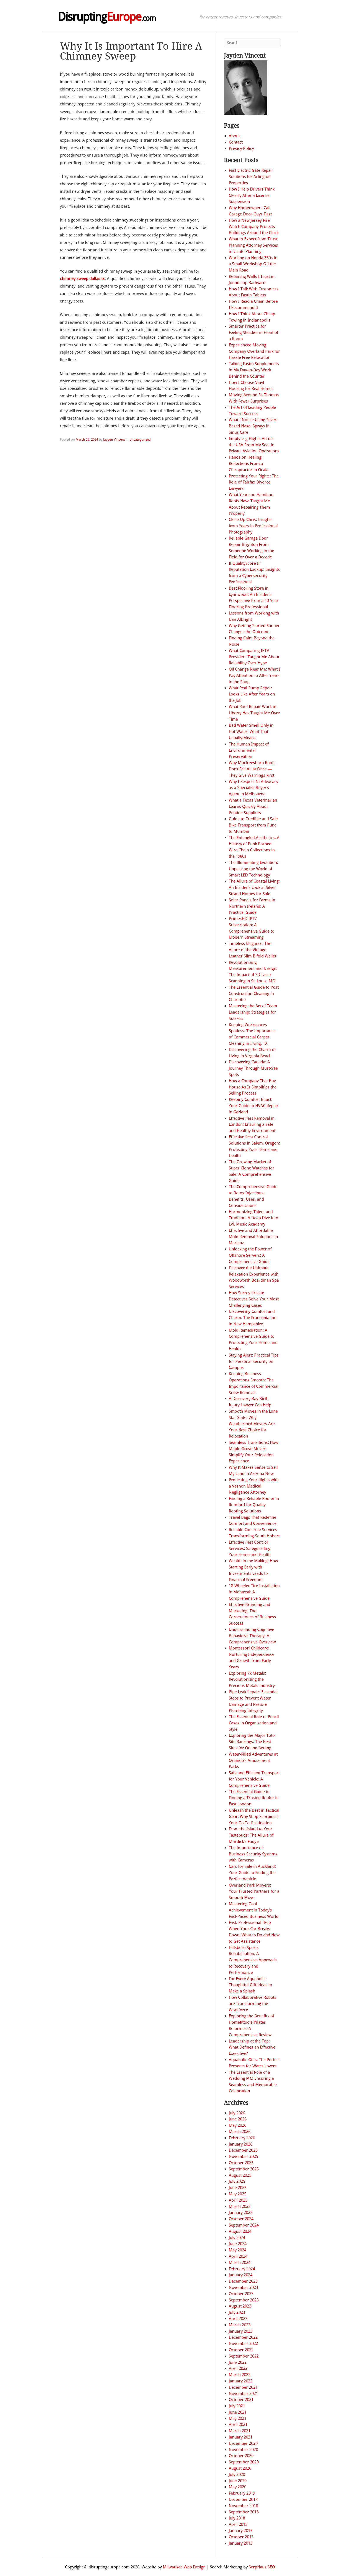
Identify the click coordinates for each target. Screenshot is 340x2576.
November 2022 (243, 2343)
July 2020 (237, 2474)
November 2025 (243, 2156)
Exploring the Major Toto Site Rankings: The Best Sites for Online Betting (252, 1741)
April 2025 (238, 2200)
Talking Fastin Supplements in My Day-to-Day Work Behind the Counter (254, 370)
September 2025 (244, 2169)
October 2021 (241, 2399)
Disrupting (106, 17)
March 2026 (239, 2131)
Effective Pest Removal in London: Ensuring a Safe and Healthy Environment (252, 1124)
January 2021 (240, 2437)
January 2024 (240, 2274)
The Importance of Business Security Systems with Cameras (253, 1854)
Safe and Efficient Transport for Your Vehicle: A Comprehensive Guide (254, 1779)
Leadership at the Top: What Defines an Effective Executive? (252, 2047)
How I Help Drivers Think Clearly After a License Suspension (252, 195)
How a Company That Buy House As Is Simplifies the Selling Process (252, 1087)
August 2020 (240, 2468)
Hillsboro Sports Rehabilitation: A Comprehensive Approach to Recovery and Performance (253, 1960)
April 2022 (238, 2368)
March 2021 (239, 2430)
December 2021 (243, 2387)
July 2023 (237, 2312)
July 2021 (237, 2405)
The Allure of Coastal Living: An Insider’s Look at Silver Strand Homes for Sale (254, 887)
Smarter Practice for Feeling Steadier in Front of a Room (253, 332)
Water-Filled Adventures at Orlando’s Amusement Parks (253, 1760)
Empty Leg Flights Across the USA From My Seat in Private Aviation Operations (254, 445)
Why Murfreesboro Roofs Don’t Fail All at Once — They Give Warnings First (252, 769)
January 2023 (240, 2331)
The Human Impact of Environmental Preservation (249, 750)
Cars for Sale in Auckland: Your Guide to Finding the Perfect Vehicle (252, 1872)
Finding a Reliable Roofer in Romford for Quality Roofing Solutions (254, 1505)
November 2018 (243, 2505)
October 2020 (241, 2455)
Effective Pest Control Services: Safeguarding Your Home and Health (250, 1548)
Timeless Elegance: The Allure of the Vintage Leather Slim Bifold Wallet (252, 950)
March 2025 (239, 2206)
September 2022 (244, 2356)
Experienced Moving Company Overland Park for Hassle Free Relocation (254, 351)
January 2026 (240, 2144)
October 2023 (241, 2293)
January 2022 (240, 2381)
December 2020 (243, 2443)
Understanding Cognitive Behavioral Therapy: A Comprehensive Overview (252, 1636)
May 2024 (237, 2250)
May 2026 (237, 2125)
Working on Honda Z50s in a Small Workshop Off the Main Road (253, 264)
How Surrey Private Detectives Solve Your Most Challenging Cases (254, 1299)
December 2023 (243, 2281)
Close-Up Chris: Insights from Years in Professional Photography (253, 526)
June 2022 (238, 2362)
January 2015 (240, 2530)
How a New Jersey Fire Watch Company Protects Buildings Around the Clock (254, 226)
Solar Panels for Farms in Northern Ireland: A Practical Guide (252, 906)
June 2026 (238, 2119)
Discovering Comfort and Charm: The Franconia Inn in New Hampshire (252, 1317)
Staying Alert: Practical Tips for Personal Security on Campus (254, 1361)
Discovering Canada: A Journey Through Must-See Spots (253, 1068)
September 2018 (244, 2512)
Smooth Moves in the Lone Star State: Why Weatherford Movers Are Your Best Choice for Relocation (253, 1424)
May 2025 (237, 2193)
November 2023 (243, 2287)
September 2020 (244, 2462)
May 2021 (237, 2418)
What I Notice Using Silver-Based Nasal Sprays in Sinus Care (253, 426)
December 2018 (243, 2499)
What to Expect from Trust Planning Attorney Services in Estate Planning (253, 245)
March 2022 (239, 2374)
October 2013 (241, 2536)
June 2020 (238, 2480)
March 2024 (239, 2262)
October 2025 (241, 2162)
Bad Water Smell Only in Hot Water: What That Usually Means (251, 731)
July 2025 (237, 2181)
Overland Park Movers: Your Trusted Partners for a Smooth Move (254, 1891)
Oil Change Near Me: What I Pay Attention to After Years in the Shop (254, 675)
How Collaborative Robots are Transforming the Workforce (252, 2003)
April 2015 (238, 2524)
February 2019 (242, 2493)
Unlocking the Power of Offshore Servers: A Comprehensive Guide (250, 1255)
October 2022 (241, 2349)
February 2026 (242, 2137)
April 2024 (238, 2256)
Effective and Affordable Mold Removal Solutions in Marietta (253, 1236)
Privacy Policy (241, 148)
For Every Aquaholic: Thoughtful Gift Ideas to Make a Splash (250, 1985)
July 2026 (237, 2112)
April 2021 (238, 2424)
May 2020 (237, 2486)
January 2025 (240, 2212)
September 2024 (244, 2225)
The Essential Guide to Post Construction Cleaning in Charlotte (254, 993)
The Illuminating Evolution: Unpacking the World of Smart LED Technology (253, 869)
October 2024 (241, 2218)
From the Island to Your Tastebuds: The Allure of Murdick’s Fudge (251, 1835)
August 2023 (240, 2306)
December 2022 (243, 2337)
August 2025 (240, 2175)
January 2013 (240, 2543)
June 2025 (238, 2187)
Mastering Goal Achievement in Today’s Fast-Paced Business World (253, 1910)
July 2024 (237, 2237)
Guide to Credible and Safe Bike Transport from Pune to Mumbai (253, 825)
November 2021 (243, 2393)
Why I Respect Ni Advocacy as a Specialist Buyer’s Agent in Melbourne (253, 788)
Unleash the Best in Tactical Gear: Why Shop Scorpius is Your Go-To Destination (254, 1816)
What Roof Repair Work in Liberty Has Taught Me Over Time (254, 713)
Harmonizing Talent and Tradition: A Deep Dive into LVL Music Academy (253, 1218)
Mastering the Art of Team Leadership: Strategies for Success (253, 1012)
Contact (236, 142)
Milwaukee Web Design (184, 2567)
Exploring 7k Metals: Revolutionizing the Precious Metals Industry (252, 1679)
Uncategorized (140, 439)
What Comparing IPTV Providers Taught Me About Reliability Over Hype (254, 657)
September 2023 (244, 2300)
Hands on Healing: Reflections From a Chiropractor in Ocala (248, 463)
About (234, 135)
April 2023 (238, 2318)
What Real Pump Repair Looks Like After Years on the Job (252, 694)
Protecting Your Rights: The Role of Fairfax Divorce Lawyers (254, 482)
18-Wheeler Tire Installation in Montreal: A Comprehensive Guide (254, 1592)
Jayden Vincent (114, 439)
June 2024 (238, 2243)
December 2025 (243, 2150)
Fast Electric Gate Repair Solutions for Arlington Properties (251, 176)
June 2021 (238, 2412)
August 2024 (240, 2231)
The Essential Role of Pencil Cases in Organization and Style (254, 1723)
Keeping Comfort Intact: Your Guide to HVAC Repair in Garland (253, 1105)
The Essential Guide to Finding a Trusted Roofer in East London (254, 1798)
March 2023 (239, 2324)
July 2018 (237, 2518)
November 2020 (243, 2449)
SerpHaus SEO (262, 2567)
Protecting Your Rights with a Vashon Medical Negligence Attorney (254, 1486)
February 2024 (242, 2268)
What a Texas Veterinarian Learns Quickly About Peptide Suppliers (253, 806)
